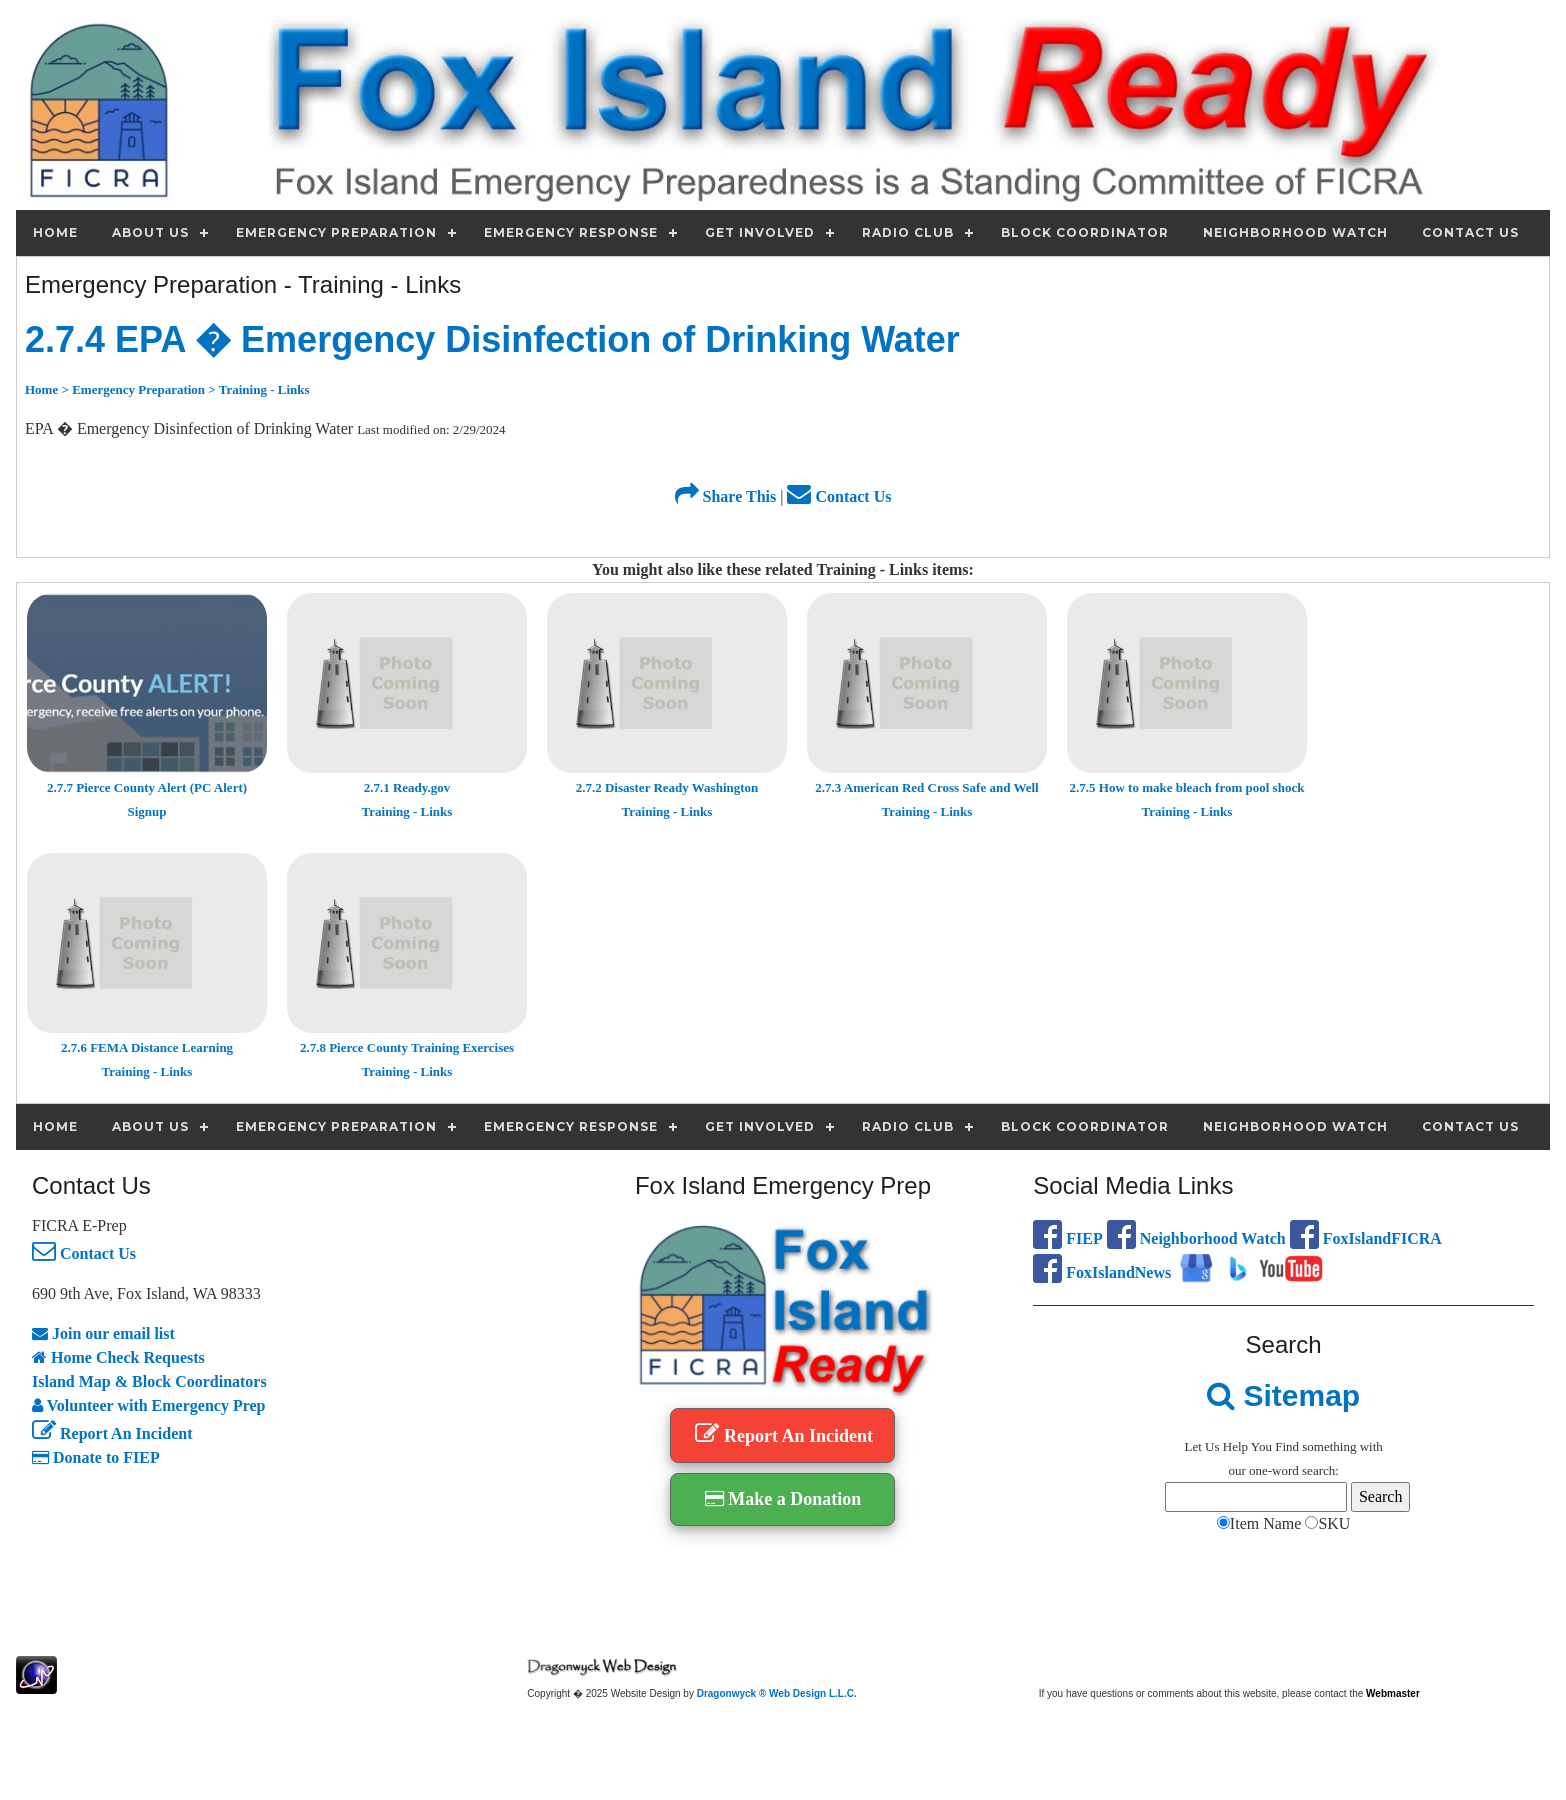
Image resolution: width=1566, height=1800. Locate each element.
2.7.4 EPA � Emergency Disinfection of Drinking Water (492, 339)
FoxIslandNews (1102, 1272)
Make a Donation (783, 1499)
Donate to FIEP (96, 1457)
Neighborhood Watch (1196, 1238)
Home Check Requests (118, 1357)
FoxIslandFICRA (1366, 1238)
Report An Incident (112, 1433)
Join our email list (103, 1333)
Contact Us (839, 496)
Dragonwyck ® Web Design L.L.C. (777, 1693)
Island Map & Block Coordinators (149, 1381)
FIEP (1067, 1238)
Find (1287, 1446)
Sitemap (1283, 1395)
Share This (726, 496)
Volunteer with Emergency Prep (149, 1405)
